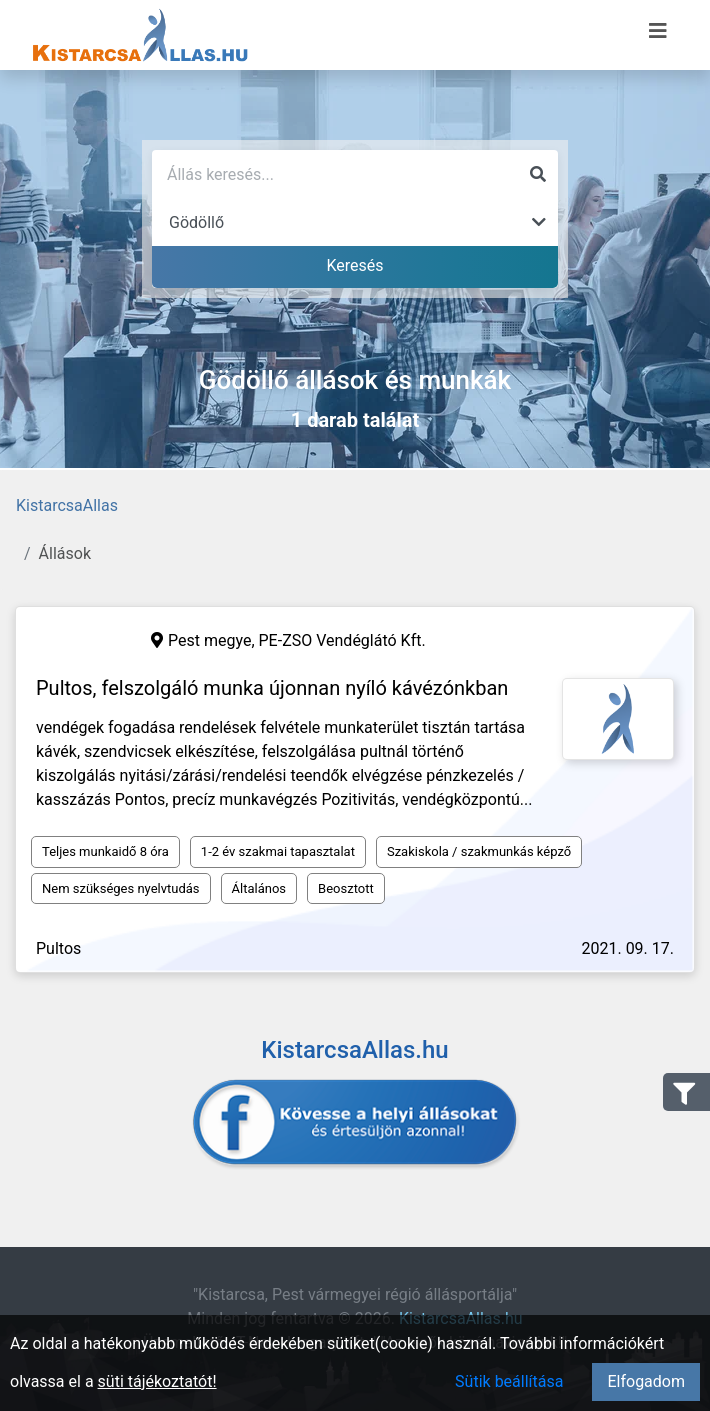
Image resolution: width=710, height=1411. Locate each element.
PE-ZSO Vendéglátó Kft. (342, 640)
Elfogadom (646, 1381)
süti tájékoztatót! (157, 1381)
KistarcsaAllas (67, 505)
